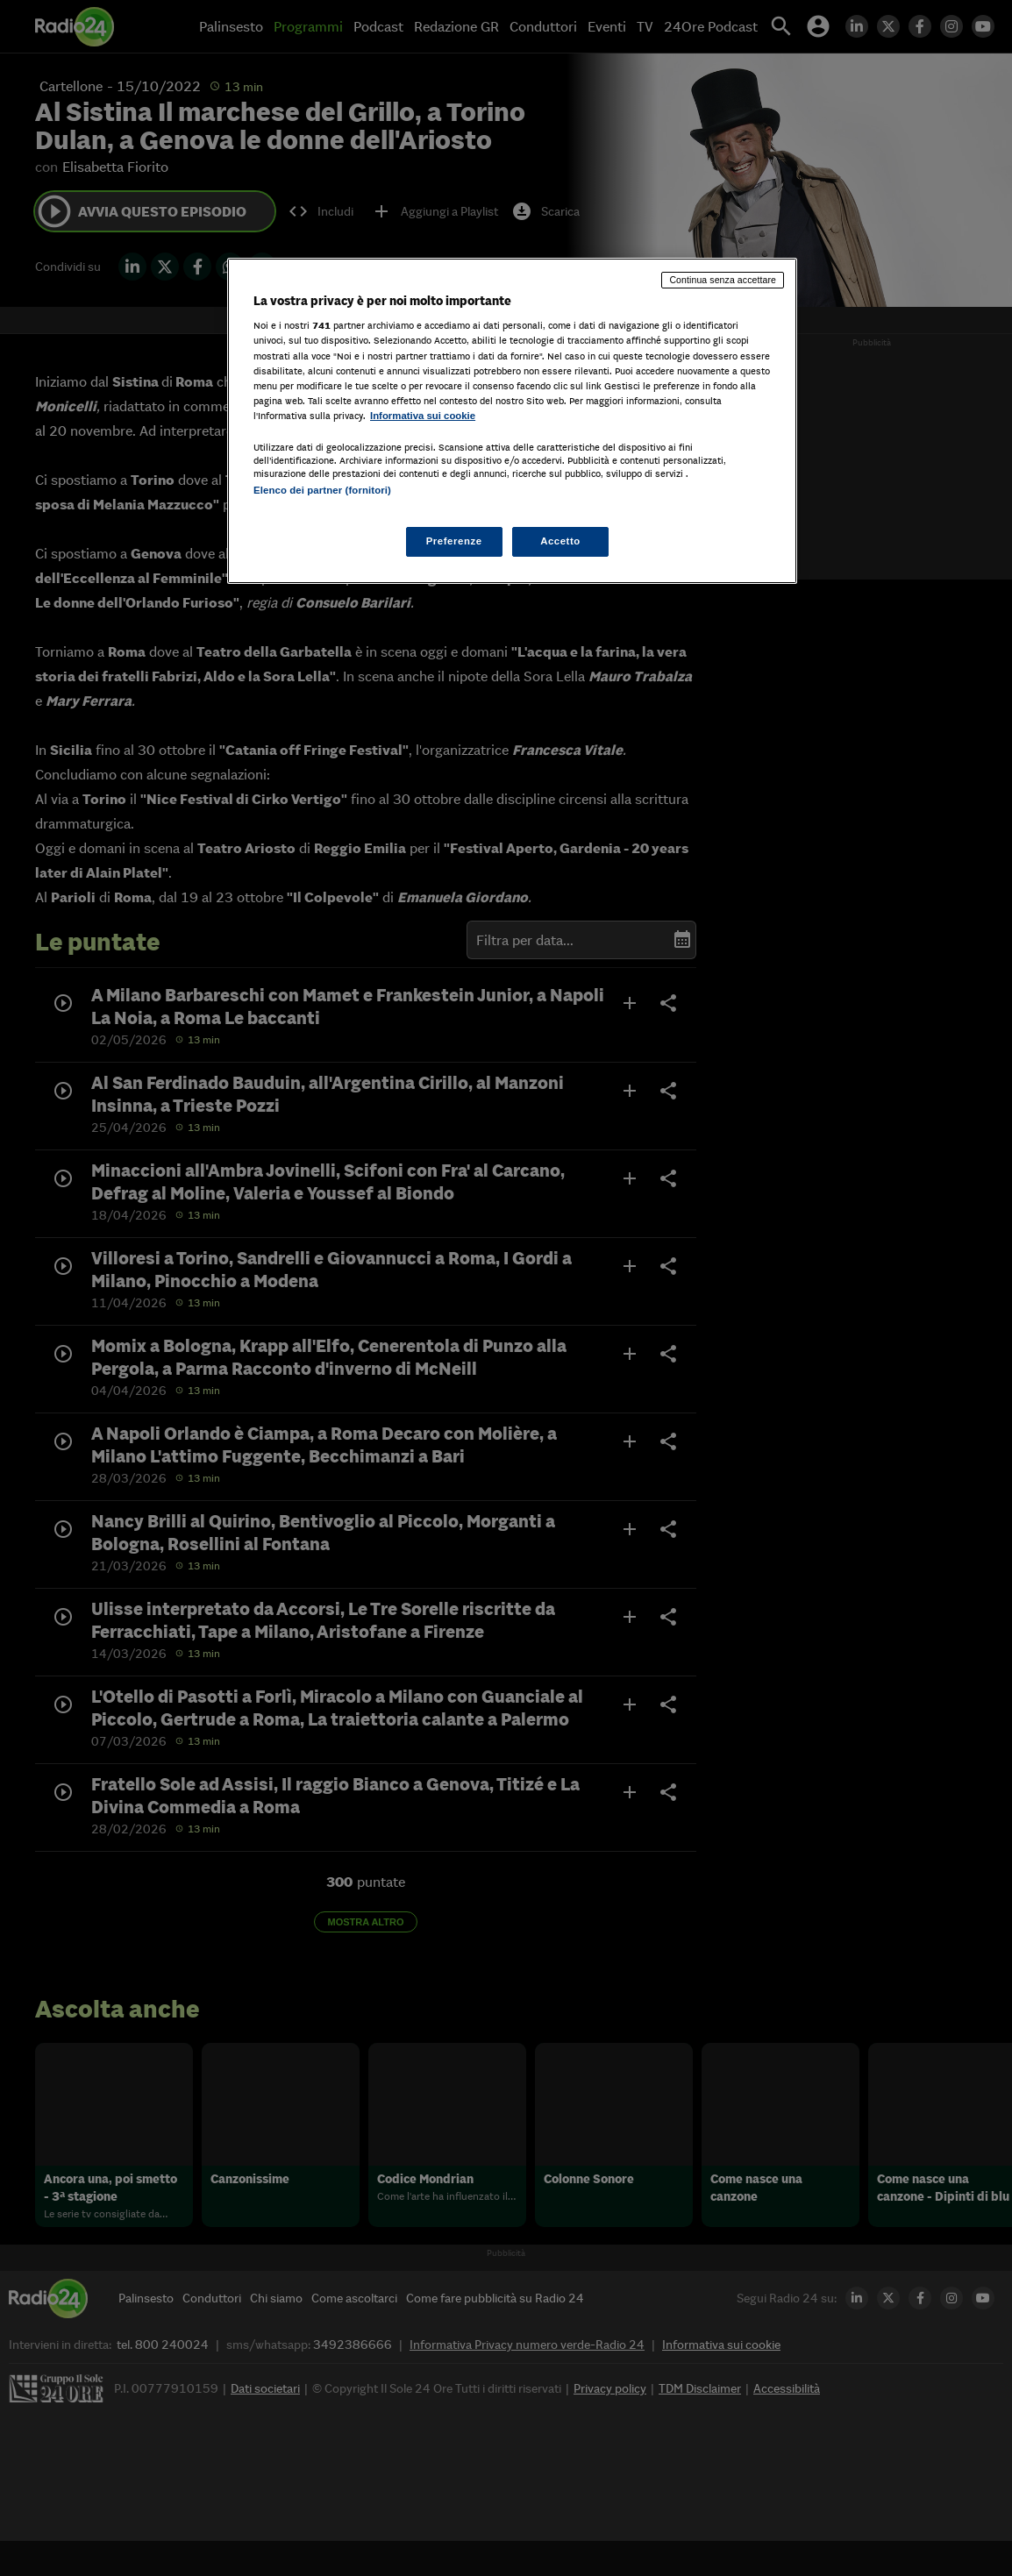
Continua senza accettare (722, 279)
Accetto (560, 541)
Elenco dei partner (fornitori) (322, 490)
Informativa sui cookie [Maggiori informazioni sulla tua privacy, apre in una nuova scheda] (422, 415)
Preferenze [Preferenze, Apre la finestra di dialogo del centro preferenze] (454, 541)
